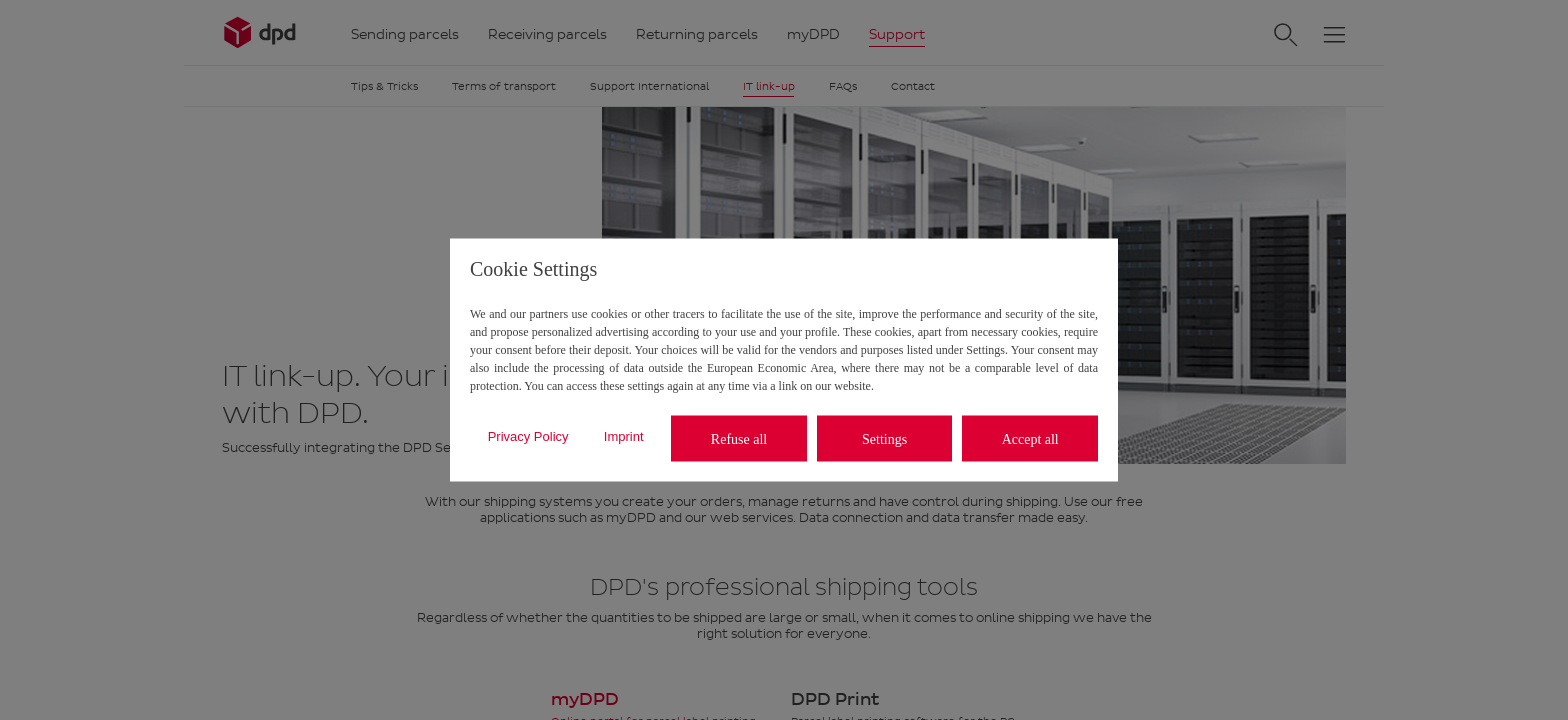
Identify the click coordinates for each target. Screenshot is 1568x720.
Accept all (1030, 438)
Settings (884, 438)
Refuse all (739, 438)
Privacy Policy (528, 435)
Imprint (624, 435)
